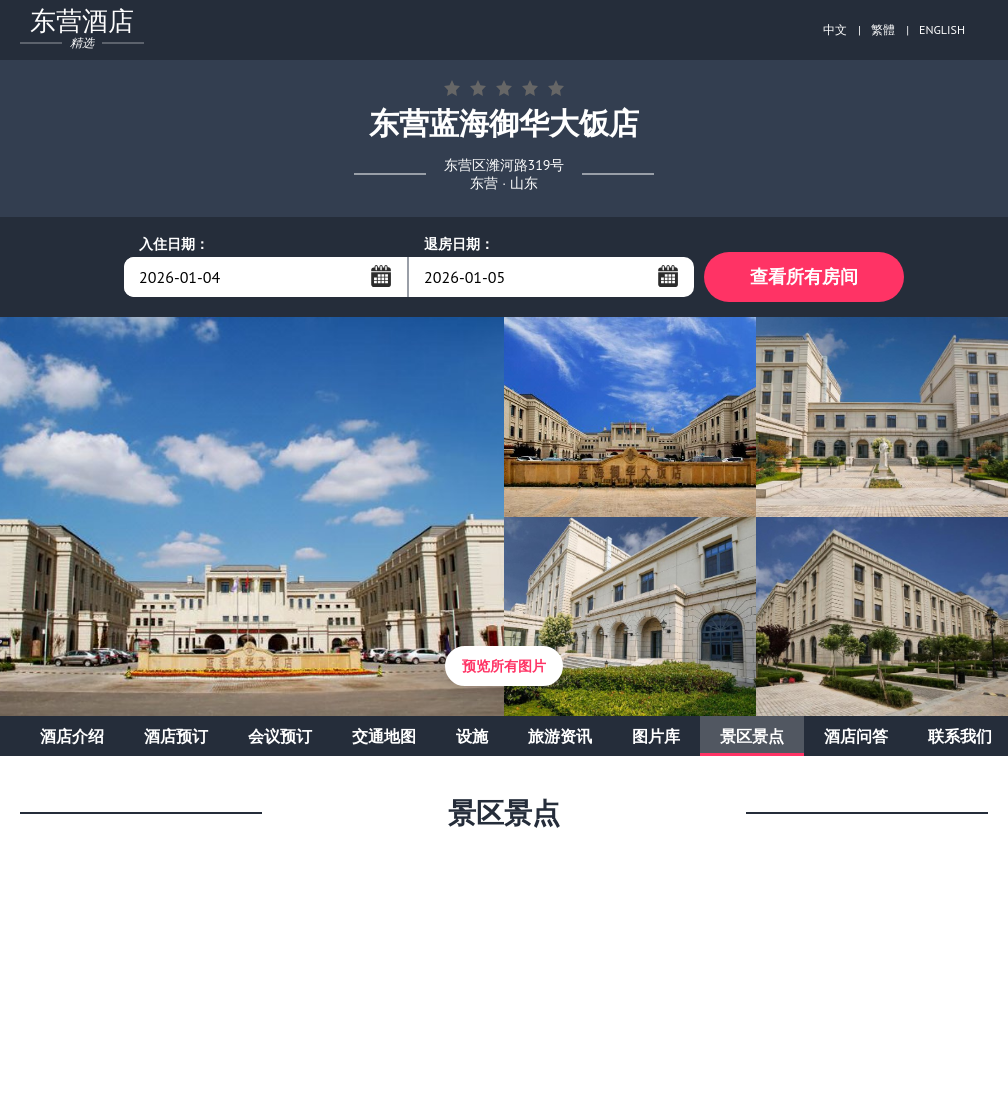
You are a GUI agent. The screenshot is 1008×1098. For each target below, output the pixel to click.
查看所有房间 (804, 276)
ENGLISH (942, 29)
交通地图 (384, 736)
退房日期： (459, 244)
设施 (472, 736)
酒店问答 (856, 736)
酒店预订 (176, 736)
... (381, 276)
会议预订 (280, 736)
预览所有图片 (504, 666)
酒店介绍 (72, 736)
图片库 (656, 736)
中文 (835, 29)
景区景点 (752, 736)
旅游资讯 (560, 736)
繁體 (883, 29)
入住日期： (174, 244)
